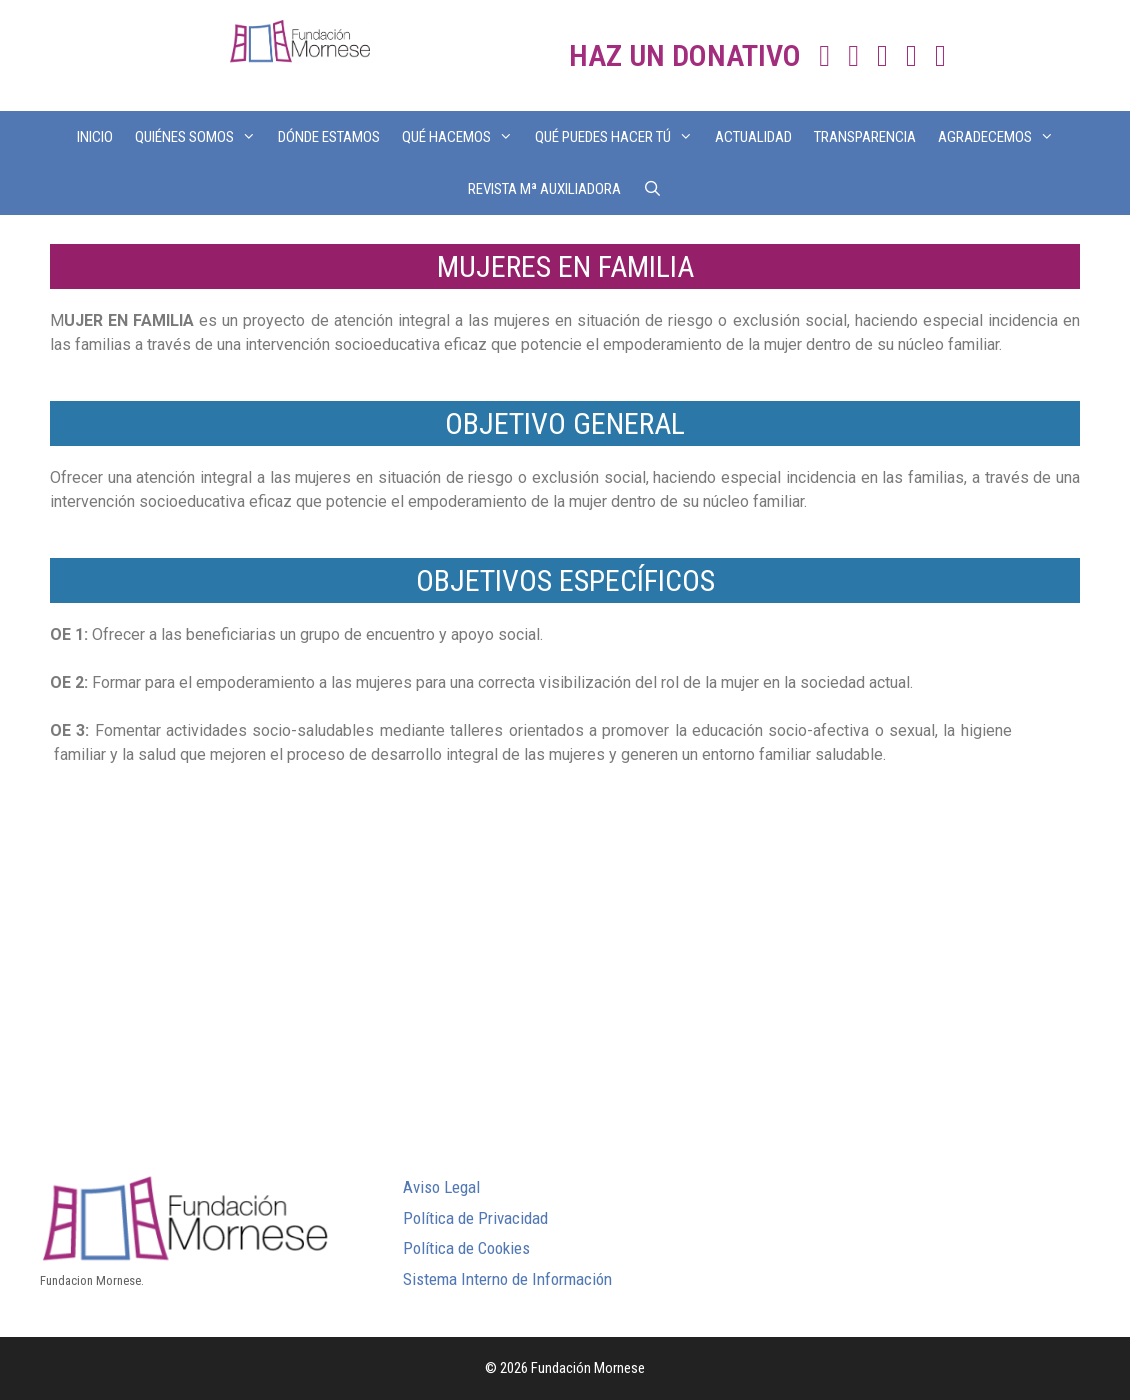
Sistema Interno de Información (507, 1279)
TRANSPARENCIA (865, 137)
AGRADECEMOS (1001, 137)
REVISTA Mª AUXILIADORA (544, 189)
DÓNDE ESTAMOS (329, 137)
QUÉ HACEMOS (463, 137)
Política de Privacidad (475, 1218)
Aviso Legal (441, 1187)
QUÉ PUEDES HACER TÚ (619, 137)
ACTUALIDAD (753, 137)
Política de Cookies (466, 1248)
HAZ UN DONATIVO (685, 55)
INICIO (95, 137)
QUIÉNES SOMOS (201, 137)
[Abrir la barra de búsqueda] (652, 189)
